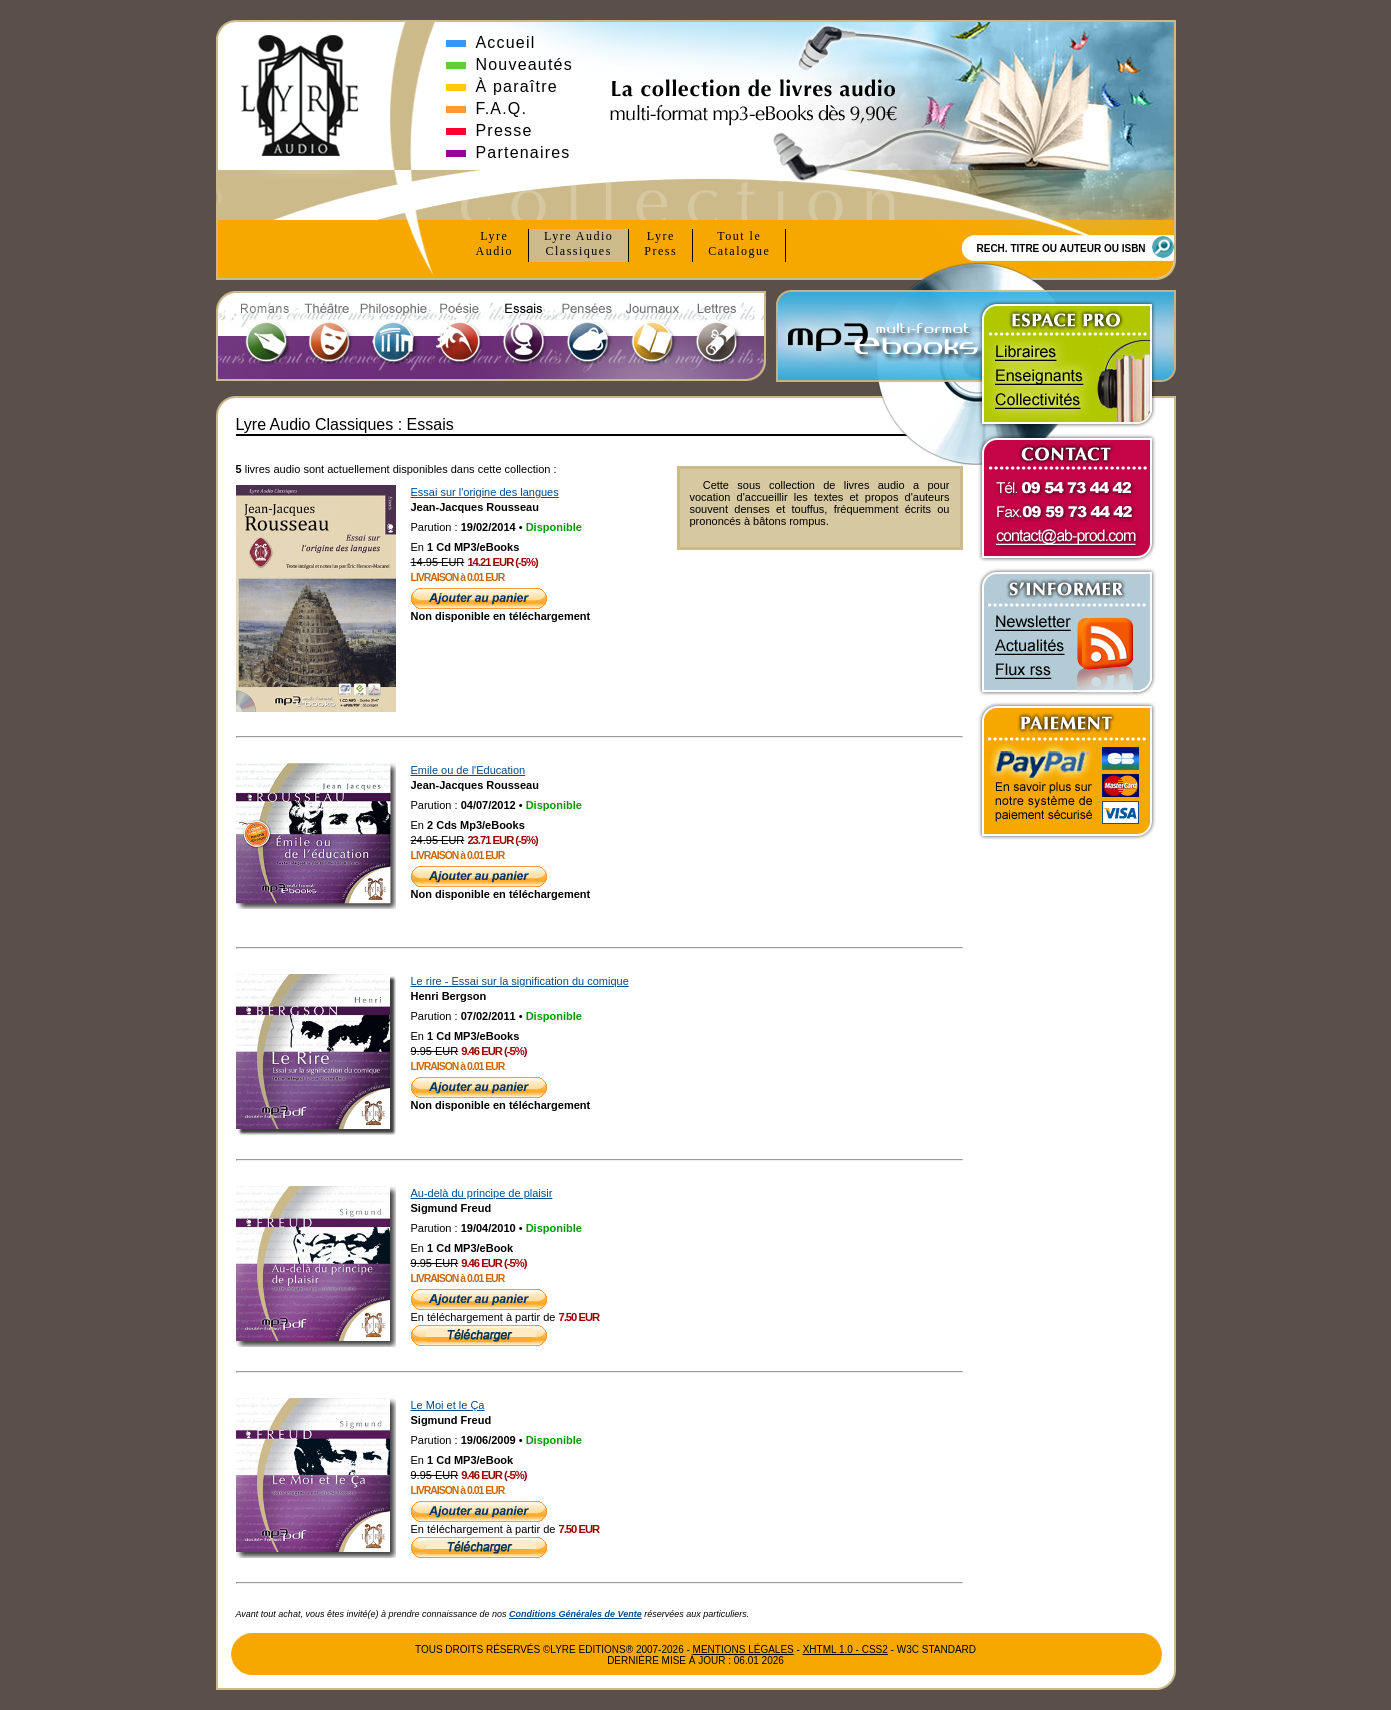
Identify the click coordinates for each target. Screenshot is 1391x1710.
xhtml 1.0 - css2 (845, 1649)
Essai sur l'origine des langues (485, 492)
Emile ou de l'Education (468, 770)
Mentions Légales (743, 1649)
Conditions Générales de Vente (575, 1614)
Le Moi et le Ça (448, 1405)
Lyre (495, 244)
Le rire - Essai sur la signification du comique (520, 981)
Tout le (739, 244)
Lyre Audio (578, 244)
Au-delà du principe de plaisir (482, 1193)
